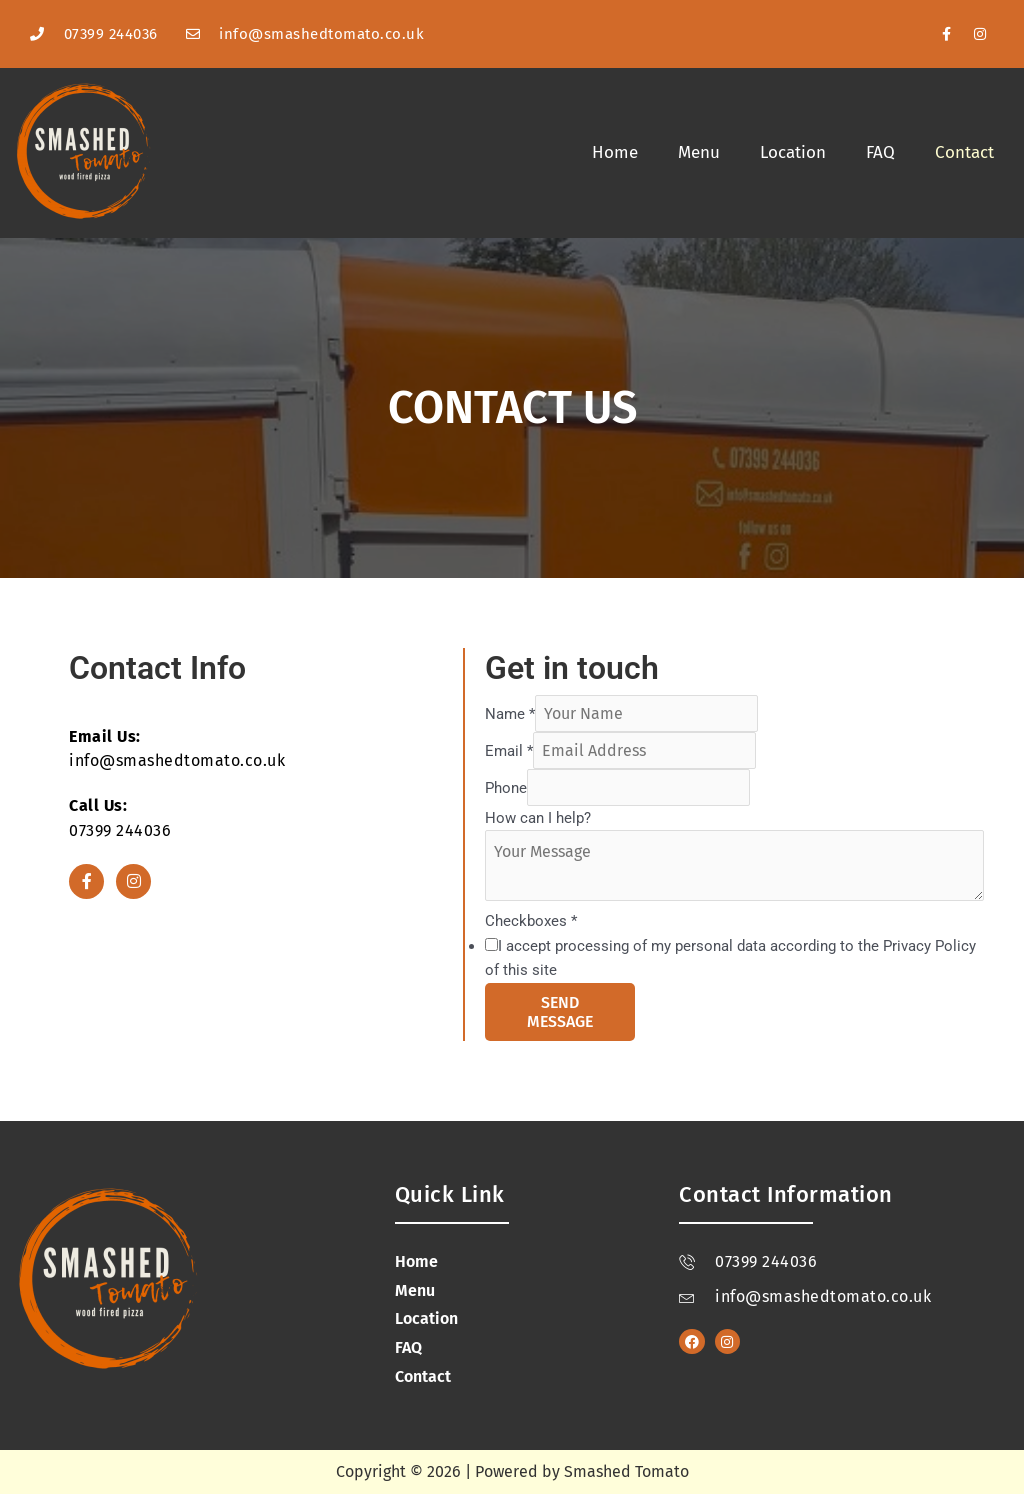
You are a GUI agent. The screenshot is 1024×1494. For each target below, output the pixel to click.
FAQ (880, 152)
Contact (964, 152)
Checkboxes (531, 921)
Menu (699, 152)
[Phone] (638, 787)
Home (615, 152)
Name (510, 714)
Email (509, 751)
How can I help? (538, 818)
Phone (506, 788)
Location (793, 152)
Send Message (560, 1012)
